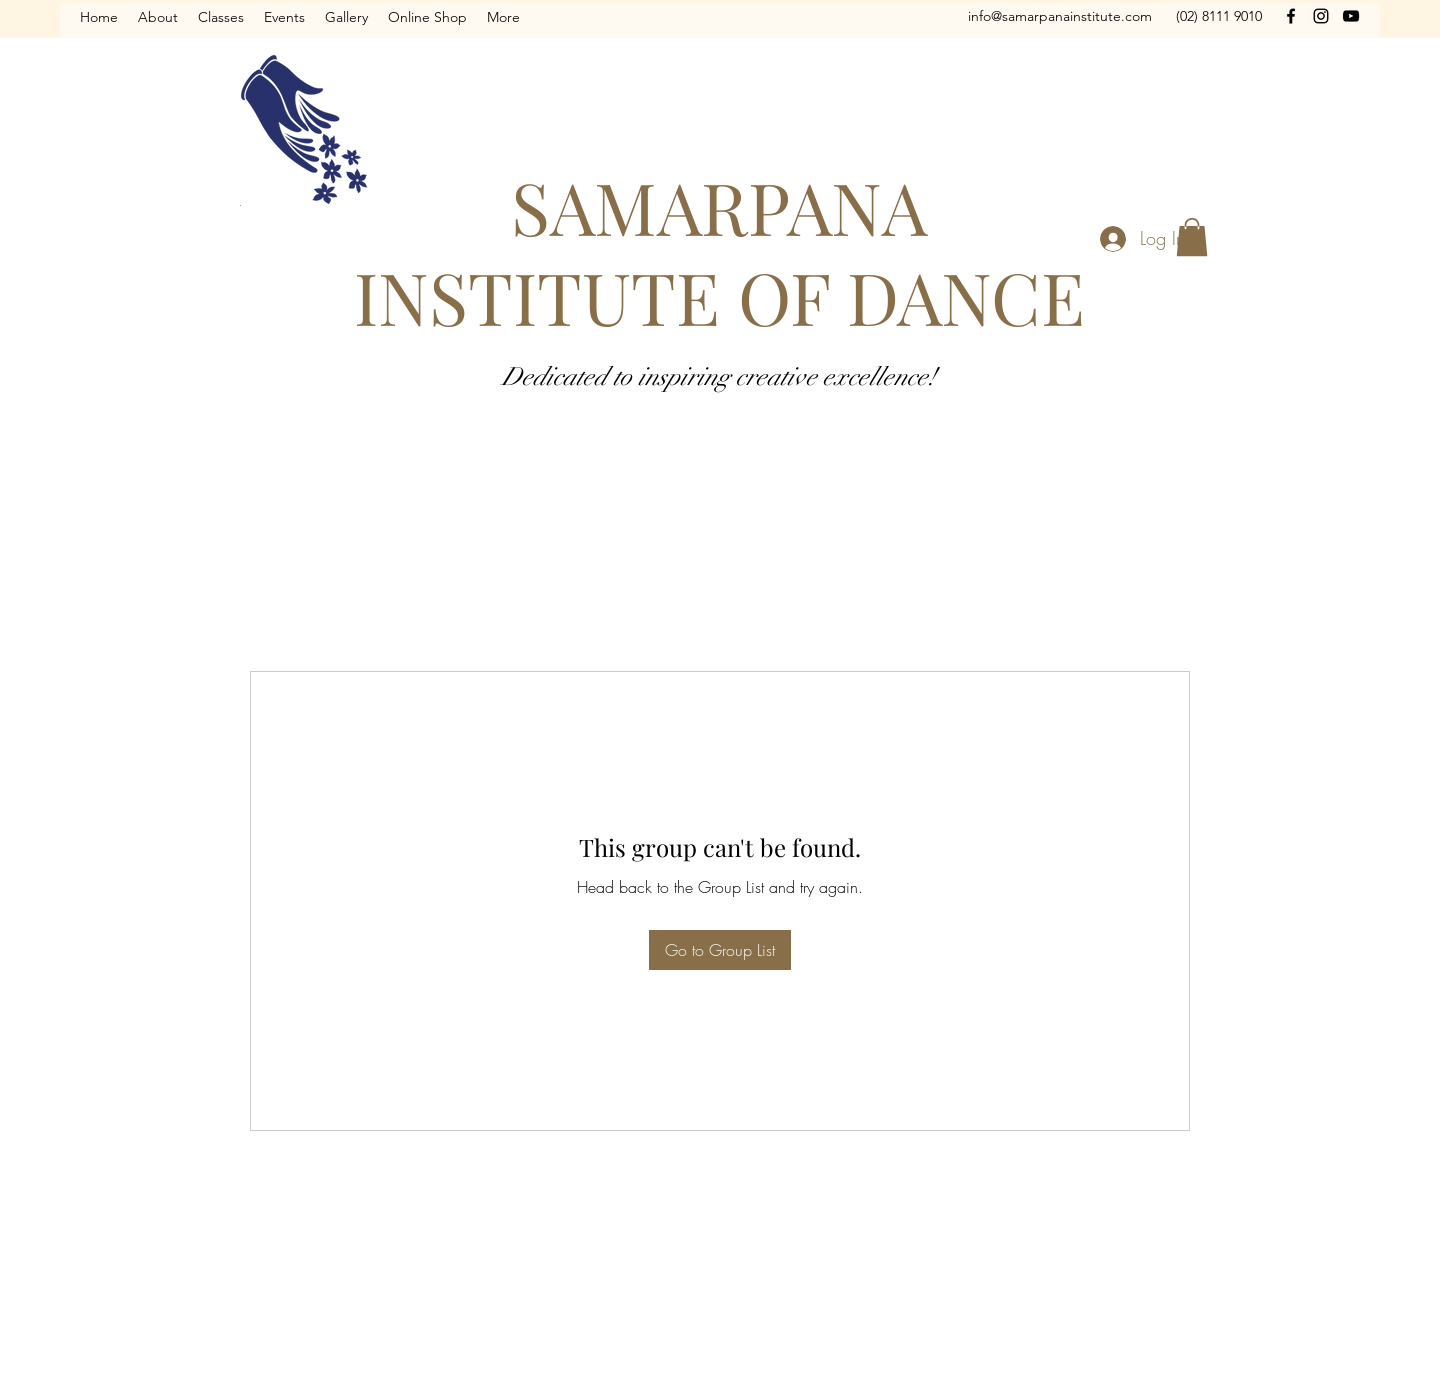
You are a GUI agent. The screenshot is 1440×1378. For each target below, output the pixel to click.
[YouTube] (1351, 16)
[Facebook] (1291, 16)
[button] (1192, 237)
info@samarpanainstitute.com (1060, 16)
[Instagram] (1321, 16)
